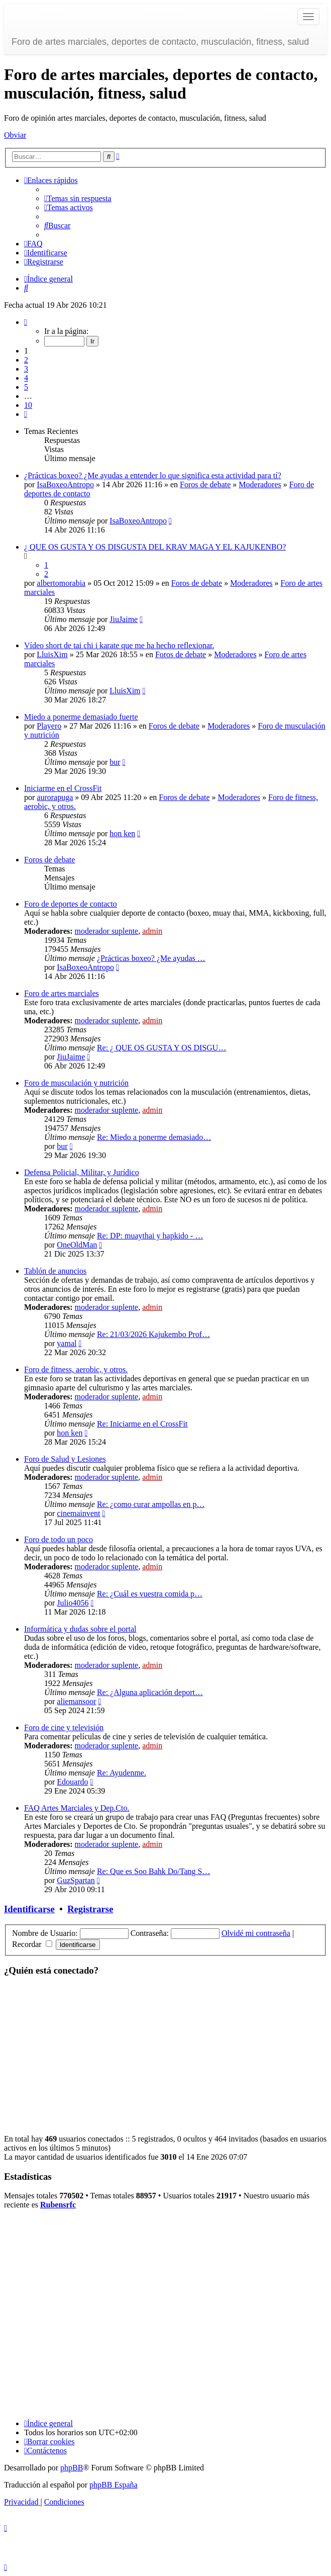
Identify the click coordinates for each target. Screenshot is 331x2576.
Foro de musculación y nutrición (76, 1083)
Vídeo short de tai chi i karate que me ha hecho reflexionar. (119, 645)
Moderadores (260, 484)
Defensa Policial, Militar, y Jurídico (81, 1172)
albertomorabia (61, 583)
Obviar (15, 135)
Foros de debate (205, 484)
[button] (25, 322)
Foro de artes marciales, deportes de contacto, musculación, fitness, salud (160, 42)
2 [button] (26, 360)
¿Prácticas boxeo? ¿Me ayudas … (151, 958)
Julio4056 (72, 1602)
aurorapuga (55, 797)
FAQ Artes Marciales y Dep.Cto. (76, 1808)
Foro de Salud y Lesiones (65, 1459)
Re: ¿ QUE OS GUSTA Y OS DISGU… (162, 1047)
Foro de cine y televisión (63, 1727)
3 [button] (26, 369)
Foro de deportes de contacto (70, 904)
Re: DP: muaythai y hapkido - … (150, 1235)
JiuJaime (123, 619)
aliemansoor (76, 1701)
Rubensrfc (58, 2204)
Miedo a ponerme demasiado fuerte (81, 717)
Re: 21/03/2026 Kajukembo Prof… (153, 1334)
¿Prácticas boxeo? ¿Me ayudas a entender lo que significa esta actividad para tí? (152, 475)
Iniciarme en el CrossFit (62, 788)
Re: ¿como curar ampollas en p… (151, 1504)
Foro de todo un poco (58, 1539)
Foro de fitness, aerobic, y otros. (76, 1369)
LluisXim (52, 654)
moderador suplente (107, 931)
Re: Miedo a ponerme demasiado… (154, 1137)
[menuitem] (78, 198)
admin (152, 931)
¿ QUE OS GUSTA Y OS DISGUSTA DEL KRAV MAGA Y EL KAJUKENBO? (155, 547)
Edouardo (72, 1782)
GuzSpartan (76, 1880)
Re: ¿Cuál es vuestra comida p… (149, 1593)
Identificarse (29, 1909)
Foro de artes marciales (61, 993)
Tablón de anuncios (55, 1271)
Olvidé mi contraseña (256, 1933)
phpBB (71, 2467)
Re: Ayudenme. (121, 1772)
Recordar (32, 1944)
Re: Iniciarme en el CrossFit (142, 1423)
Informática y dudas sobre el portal (80, 1629)
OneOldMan (77, 1244)
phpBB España (113, 2484)
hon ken (122, 833)
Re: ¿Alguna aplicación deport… (150, 1692)
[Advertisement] (165, 2056)
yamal (66, 1343)
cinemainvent (78, 1513)
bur (114, 762)
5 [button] (26, 387)
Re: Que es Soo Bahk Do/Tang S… (153, 1871)
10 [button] (28, 405)
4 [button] (26, 378)
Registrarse (90, 1909)
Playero (49, 726)
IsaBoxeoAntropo (65, 484)
